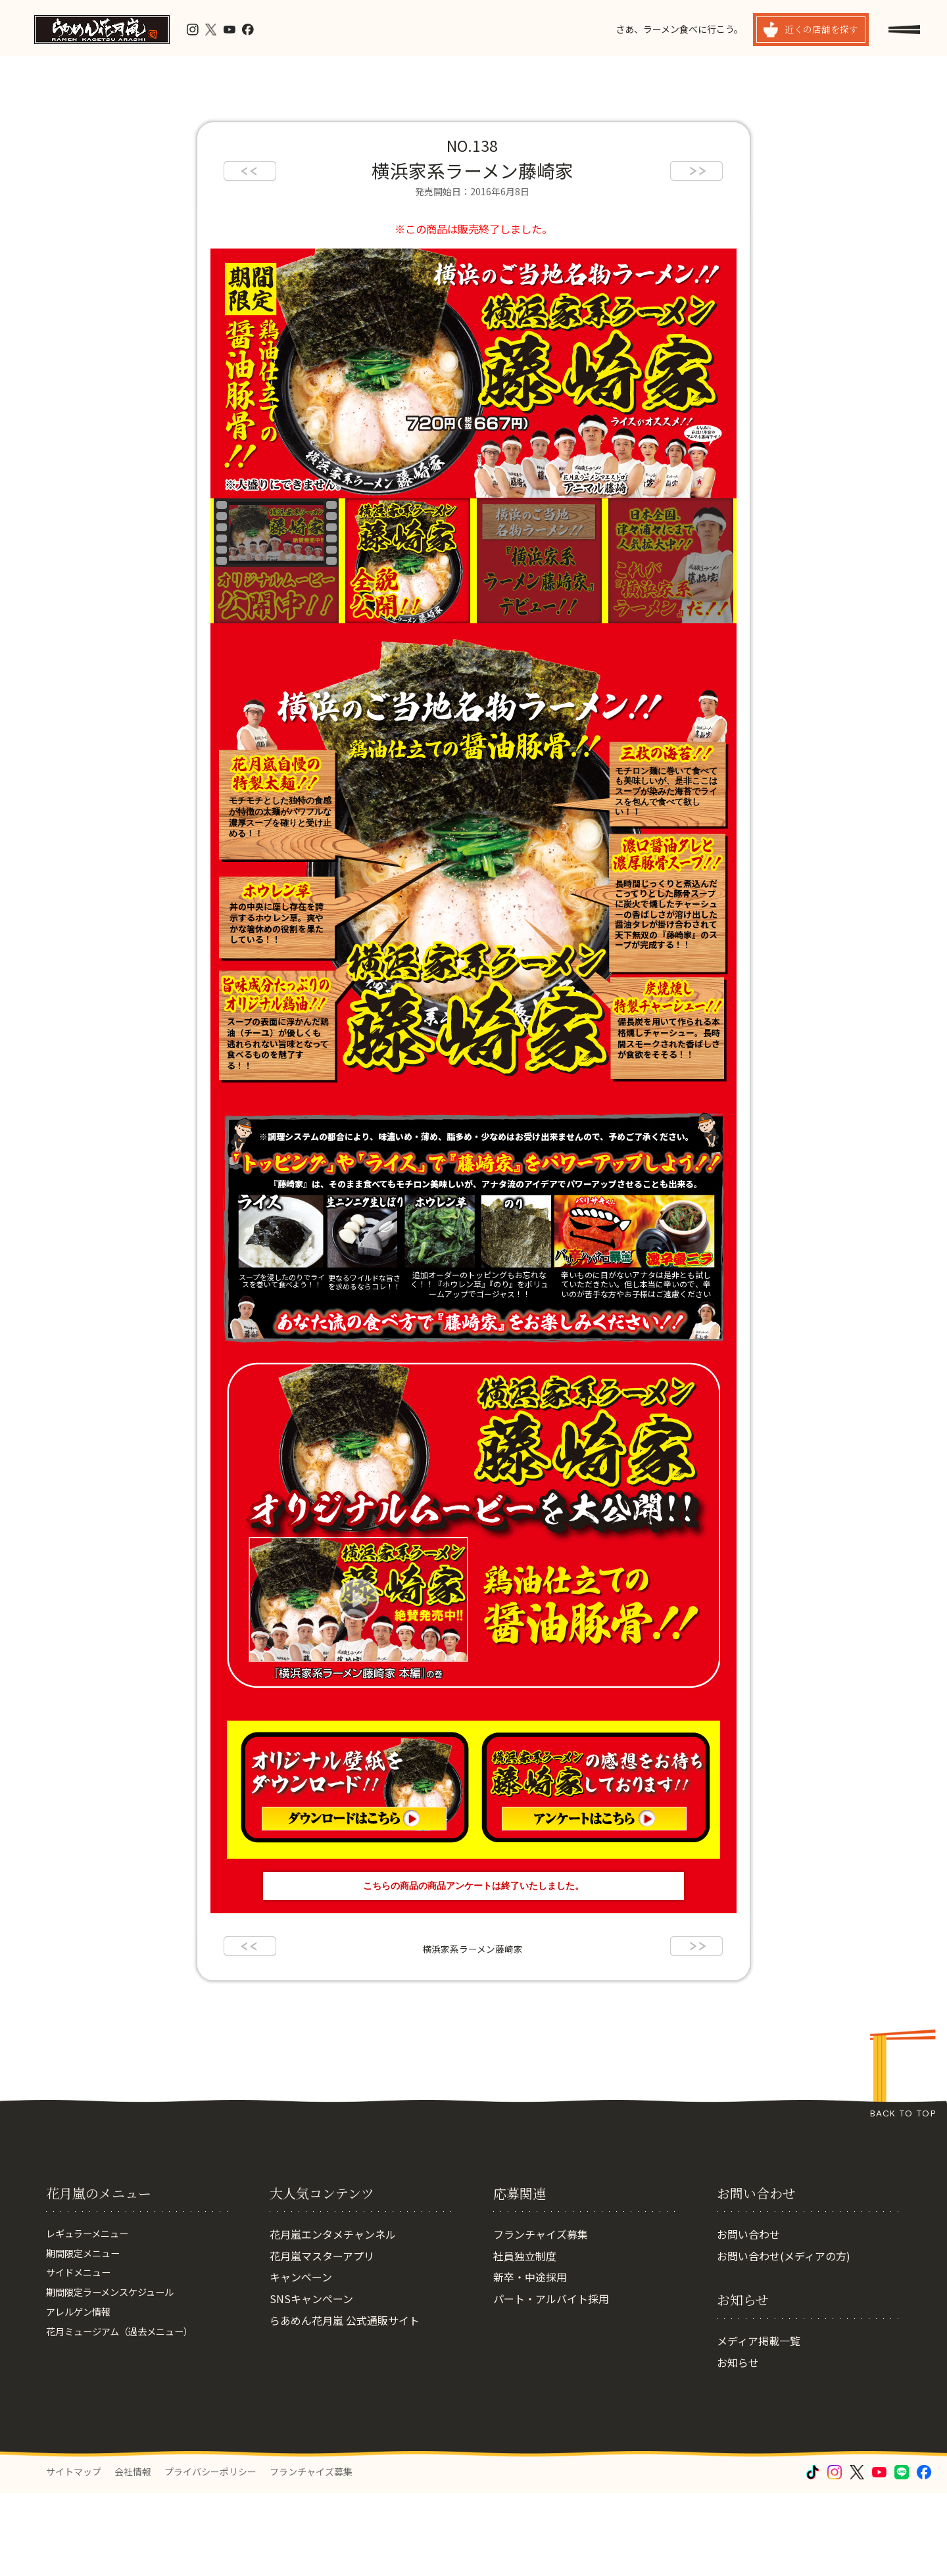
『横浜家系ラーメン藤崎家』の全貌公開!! (407, 560)
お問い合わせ (748, 2317)
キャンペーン (301, 2360)
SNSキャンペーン (311, 2381)
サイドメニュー (83, 2360)
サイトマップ (73, 2554)
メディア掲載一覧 (758, 2423)
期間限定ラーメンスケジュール (119, 2381)
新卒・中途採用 (530, 2360)
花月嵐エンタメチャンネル (333, 2317)
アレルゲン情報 (83, 2403)
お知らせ (738, 2445)
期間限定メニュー (88, 2339)
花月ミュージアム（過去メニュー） (130, 2425)
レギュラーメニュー (93, 2317)
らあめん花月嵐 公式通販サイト (345, 2403)
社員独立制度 (524, 2339)
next (696, 171)
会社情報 (132, 2554)
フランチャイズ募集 (540, 2317)
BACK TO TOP (903, 2113)
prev (250, 171)
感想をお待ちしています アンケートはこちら (593, 1787)
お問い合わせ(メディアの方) (783, 2339)
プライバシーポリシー (210, 2554)
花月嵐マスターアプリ (322, 2339)
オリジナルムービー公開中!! (473, 1525)
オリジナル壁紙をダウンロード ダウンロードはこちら (353, 1787)
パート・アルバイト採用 (551, 2381)
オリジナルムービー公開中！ (276, 560)
